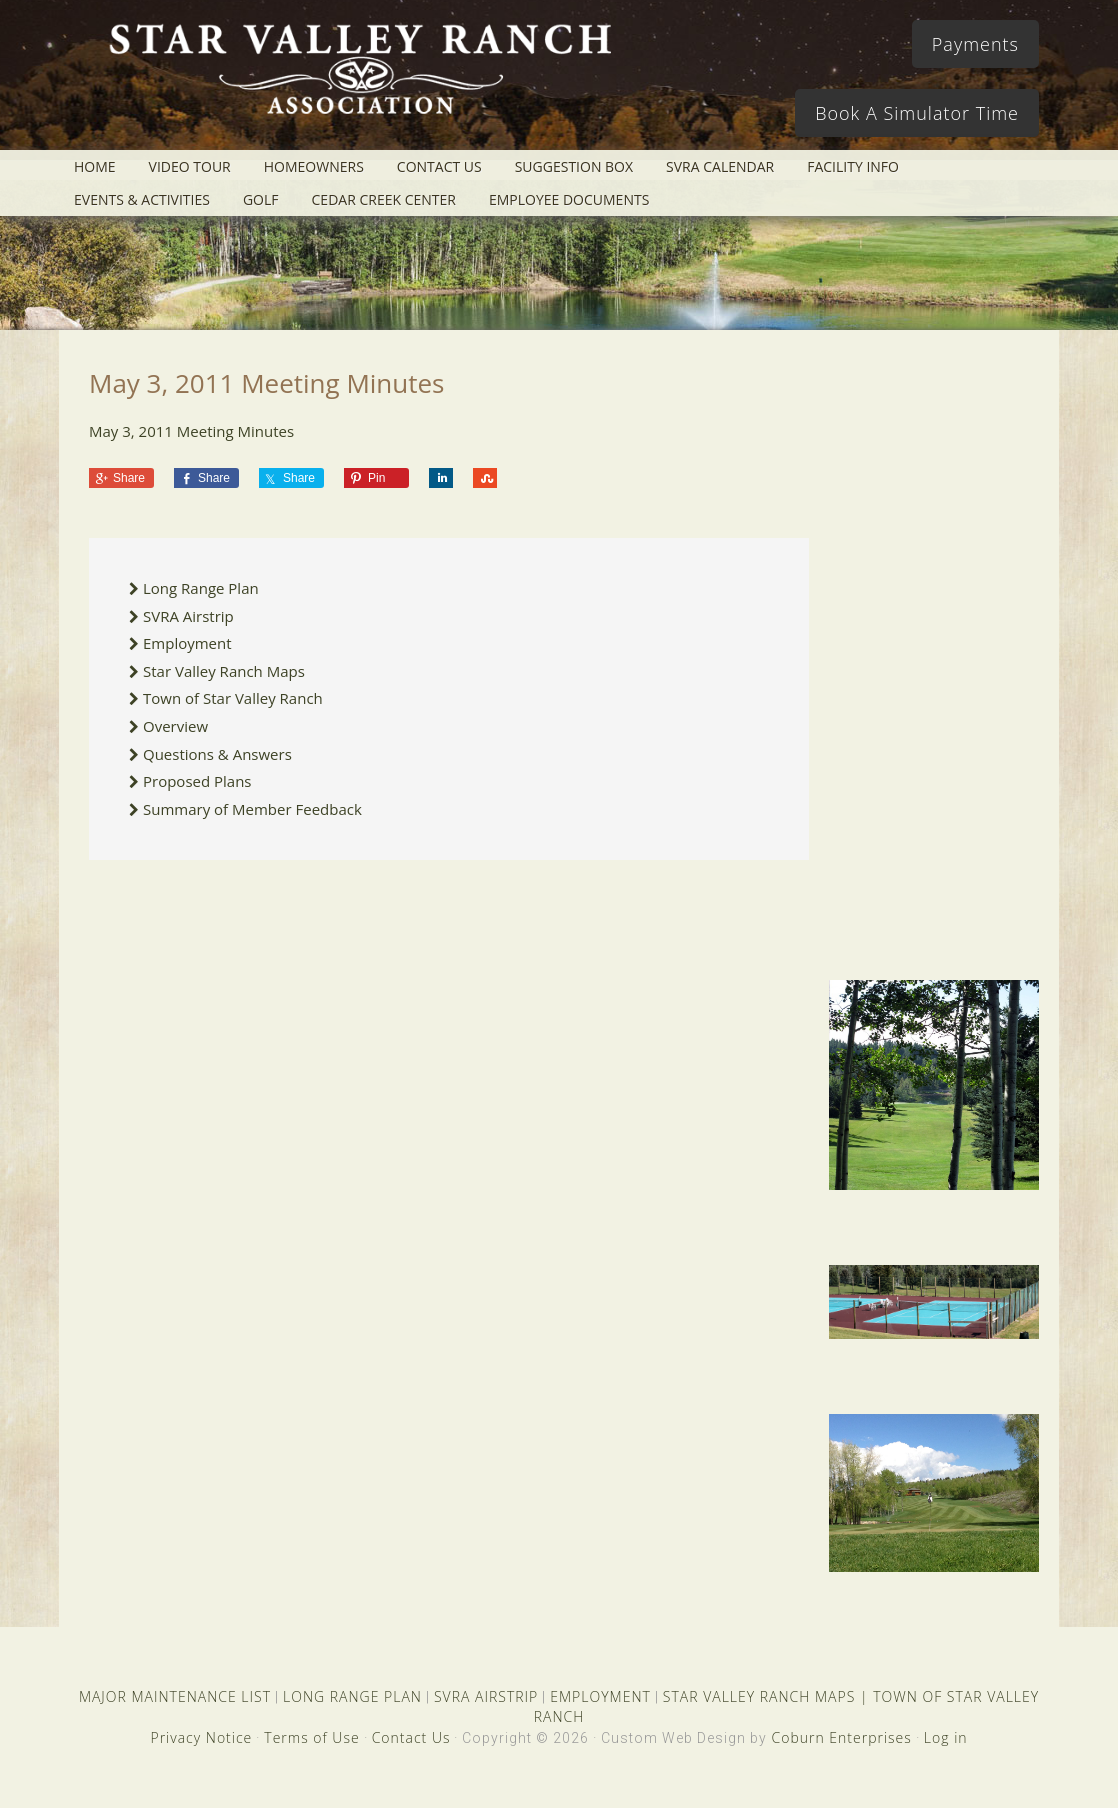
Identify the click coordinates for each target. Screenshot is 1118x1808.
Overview (175, 726)
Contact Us (411, 1737)
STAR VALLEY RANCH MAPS (759, 1696)
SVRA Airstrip (188, 616)
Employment (187, 643)
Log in (946, 1737)
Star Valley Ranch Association (359, 85)
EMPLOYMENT (600, 1696)
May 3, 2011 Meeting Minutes (191, 431)
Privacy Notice (201, 1737)
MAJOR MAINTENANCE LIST (175, 1696)
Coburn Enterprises (841, 1737)
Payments (975, 44)
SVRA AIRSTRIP (486, 1696)
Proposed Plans (197, 781)
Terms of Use (311, 1737)
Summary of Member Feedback (252, 809)
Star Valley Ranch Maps (224, 671)
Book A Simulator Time (917, 113)
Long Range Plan (201, 588)
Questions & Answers (217, 754)
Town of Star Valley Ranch (233, 698)
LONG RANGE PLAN (352, 1696)
